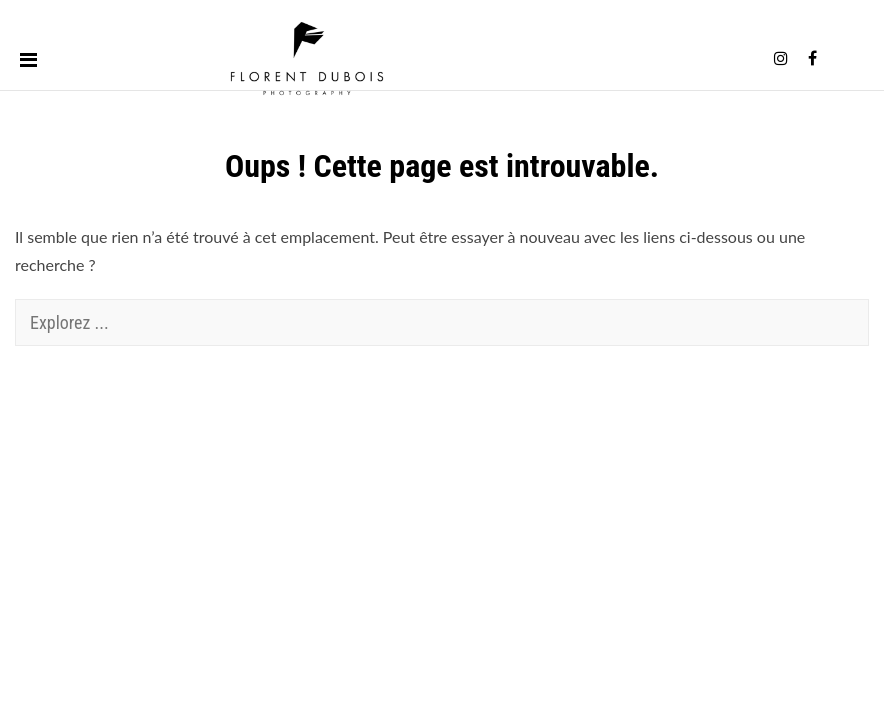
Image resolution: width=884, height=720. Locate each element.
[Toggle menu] (28, 58)
